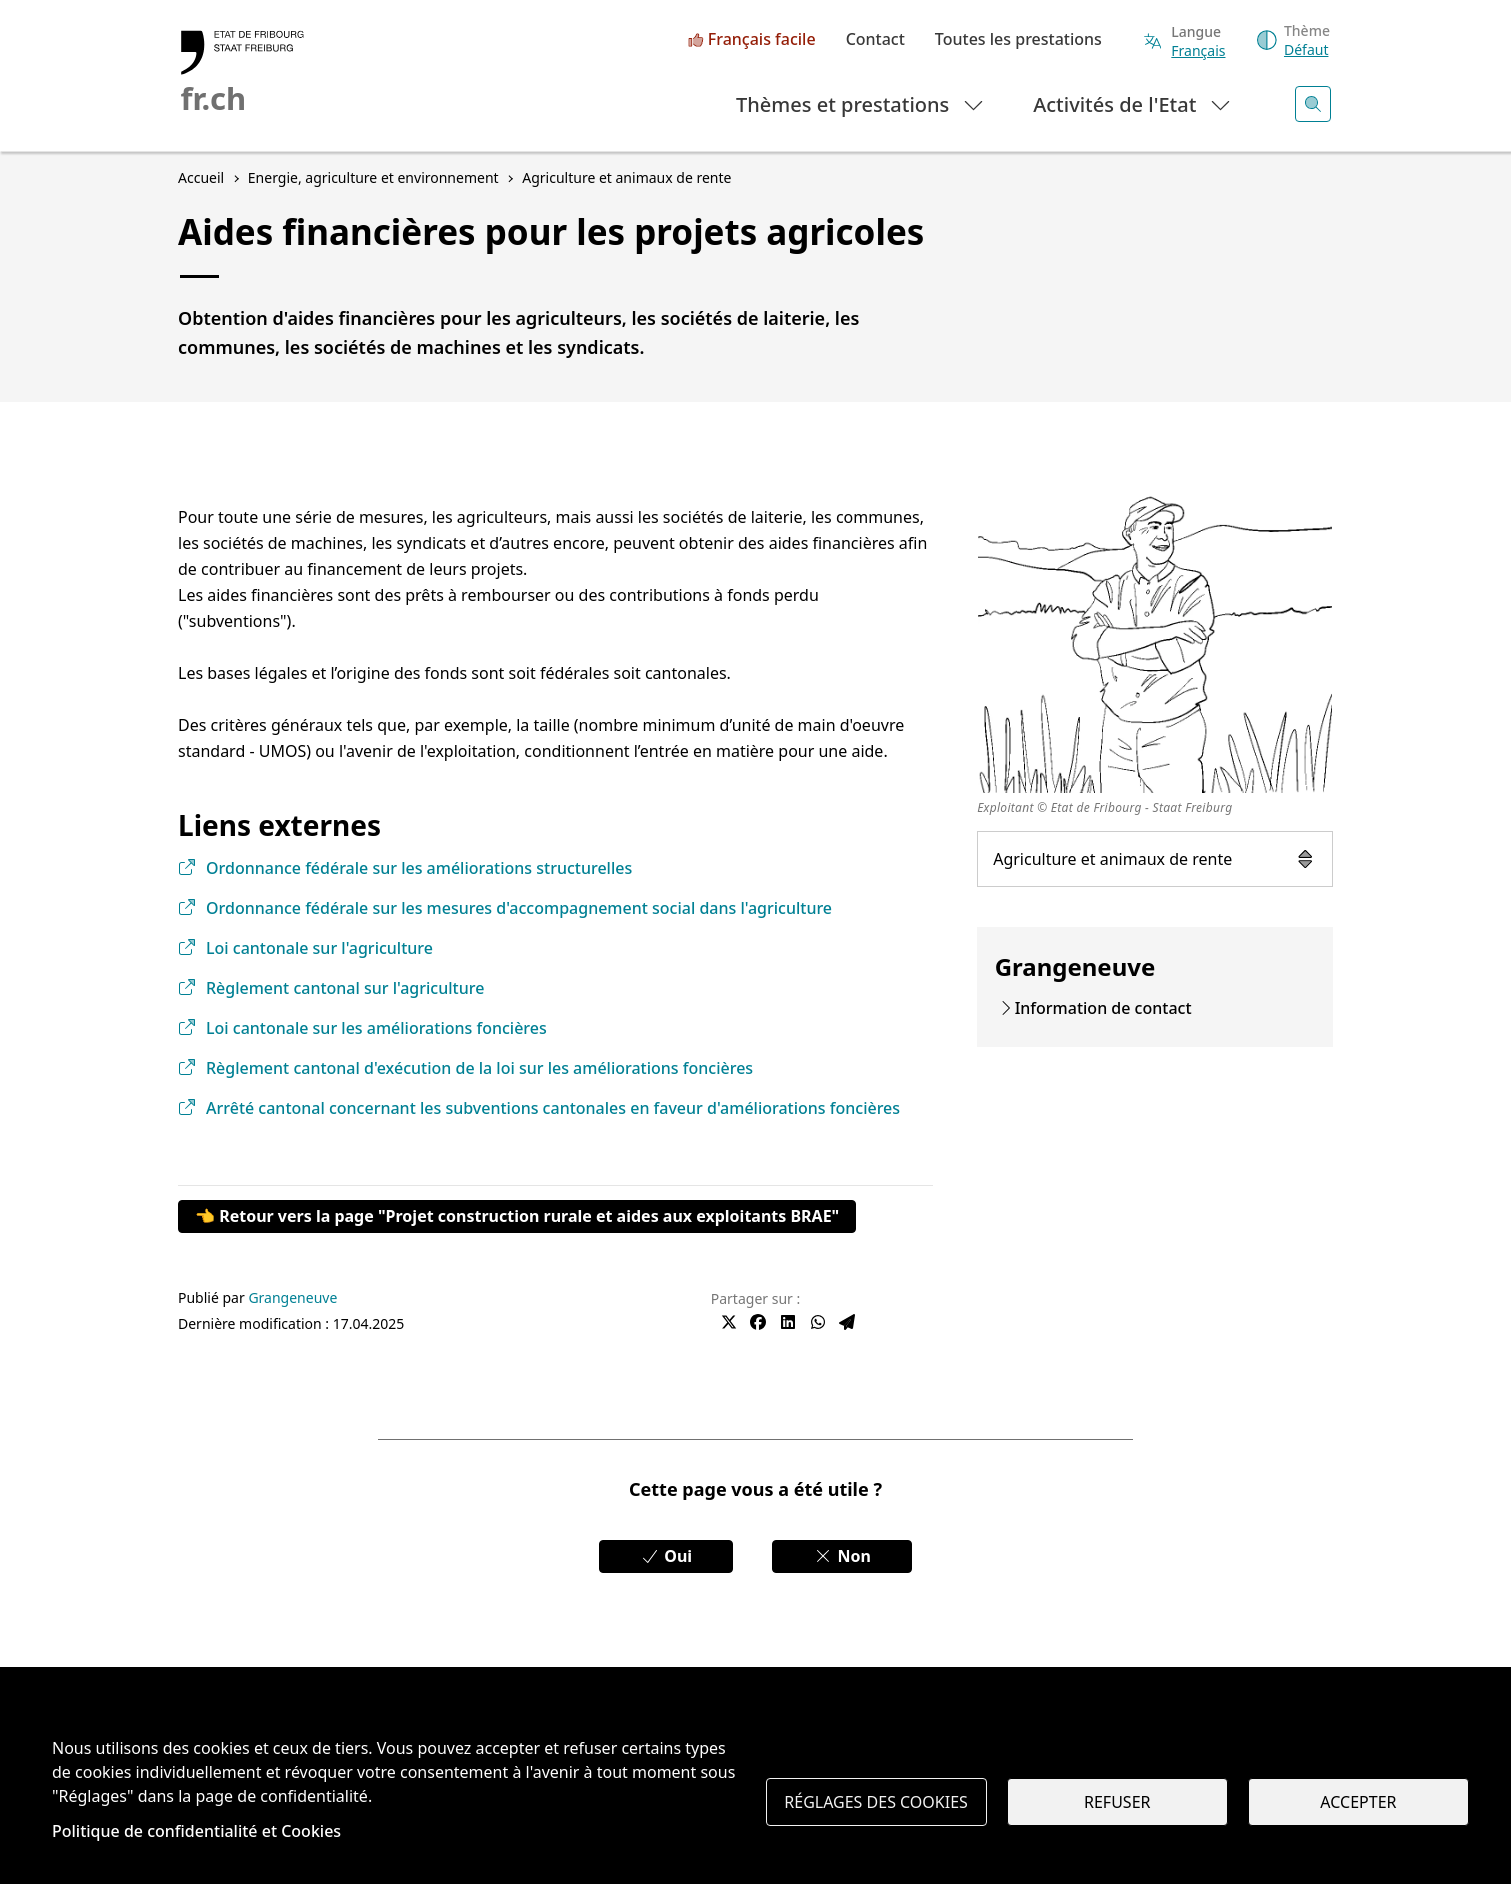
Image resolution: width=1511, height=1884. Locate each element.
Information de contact (1103, 1008)
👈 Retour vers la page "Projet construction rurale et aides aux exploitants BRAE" (517, 1216)
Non (842, 1556)
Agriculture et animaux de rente (1155, 859)
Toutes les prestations (1018, 40)
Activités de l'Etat (1132, 103)
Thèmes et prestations (860, 103)
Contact (875, 40)
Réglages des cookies (876, 1802)
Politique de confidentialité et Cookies (196, 1831)
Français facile (762, 40)
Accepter (1358, 1802)
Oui (666, 1556)
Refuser (1117, 1802)
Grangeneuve (292, 1297)
